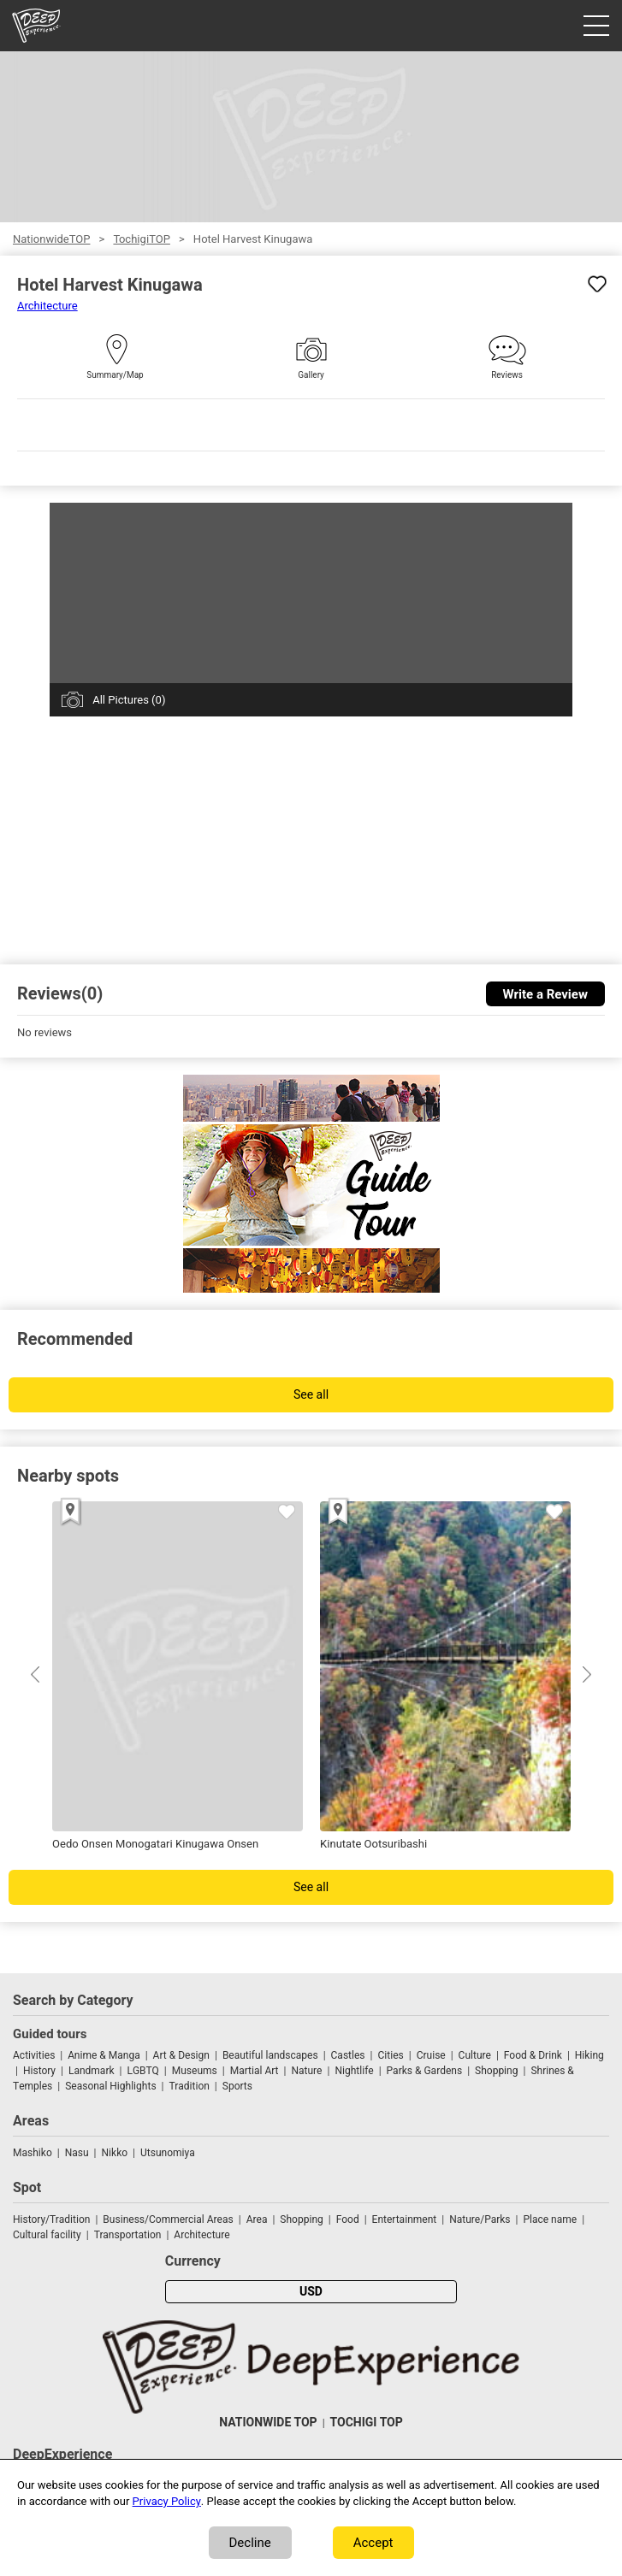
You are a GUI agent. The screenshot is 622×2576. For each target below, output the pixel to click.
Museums (194, 2070)
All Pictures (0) (128, 700)
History (39, 2070)
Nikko (114, 2152)
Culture (475, 2055)
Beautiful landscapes (270, 2055)
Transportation (128, 2235)
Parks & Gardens (425, 2070)
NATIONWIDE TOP (268, 2423)
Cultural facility (47, 2235)
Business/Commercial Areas (168, 2219)
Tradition (189, 2086)
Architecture (47, 306)
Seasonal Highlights (110, 2086)
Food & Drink (533, 2055)
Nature (306, 2070)
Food (347, 2219)
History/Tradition (51, 2219)
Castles (348, 2055)
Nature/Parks (479, 2219)
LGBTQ (142, 2070)
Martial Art (254, 2070)
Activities (34, 2055)
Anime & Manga (103, 2055)
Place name (551, 2219)
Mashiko (32, 2152)
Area (257, 2219)
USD (311, 2292)
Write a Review (545, 994)
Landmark (91, 2070)
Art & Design (181, 2055)
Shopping (496, 2070)
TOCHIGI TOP (366, 2423)
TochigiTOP (141, 239)
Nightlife (354, 2070)
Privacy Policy (167, 2501)
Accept (373, 2542)
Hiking (589, 2055)
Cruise (431, 2055)
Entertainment (404, 2219)
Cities (390, 2055)
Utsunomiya (167, 2152)
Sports (237, 2086)
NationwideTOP (51, 239)
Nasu (77, 2152)
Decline (250, 2542)
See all (311, 1395)
